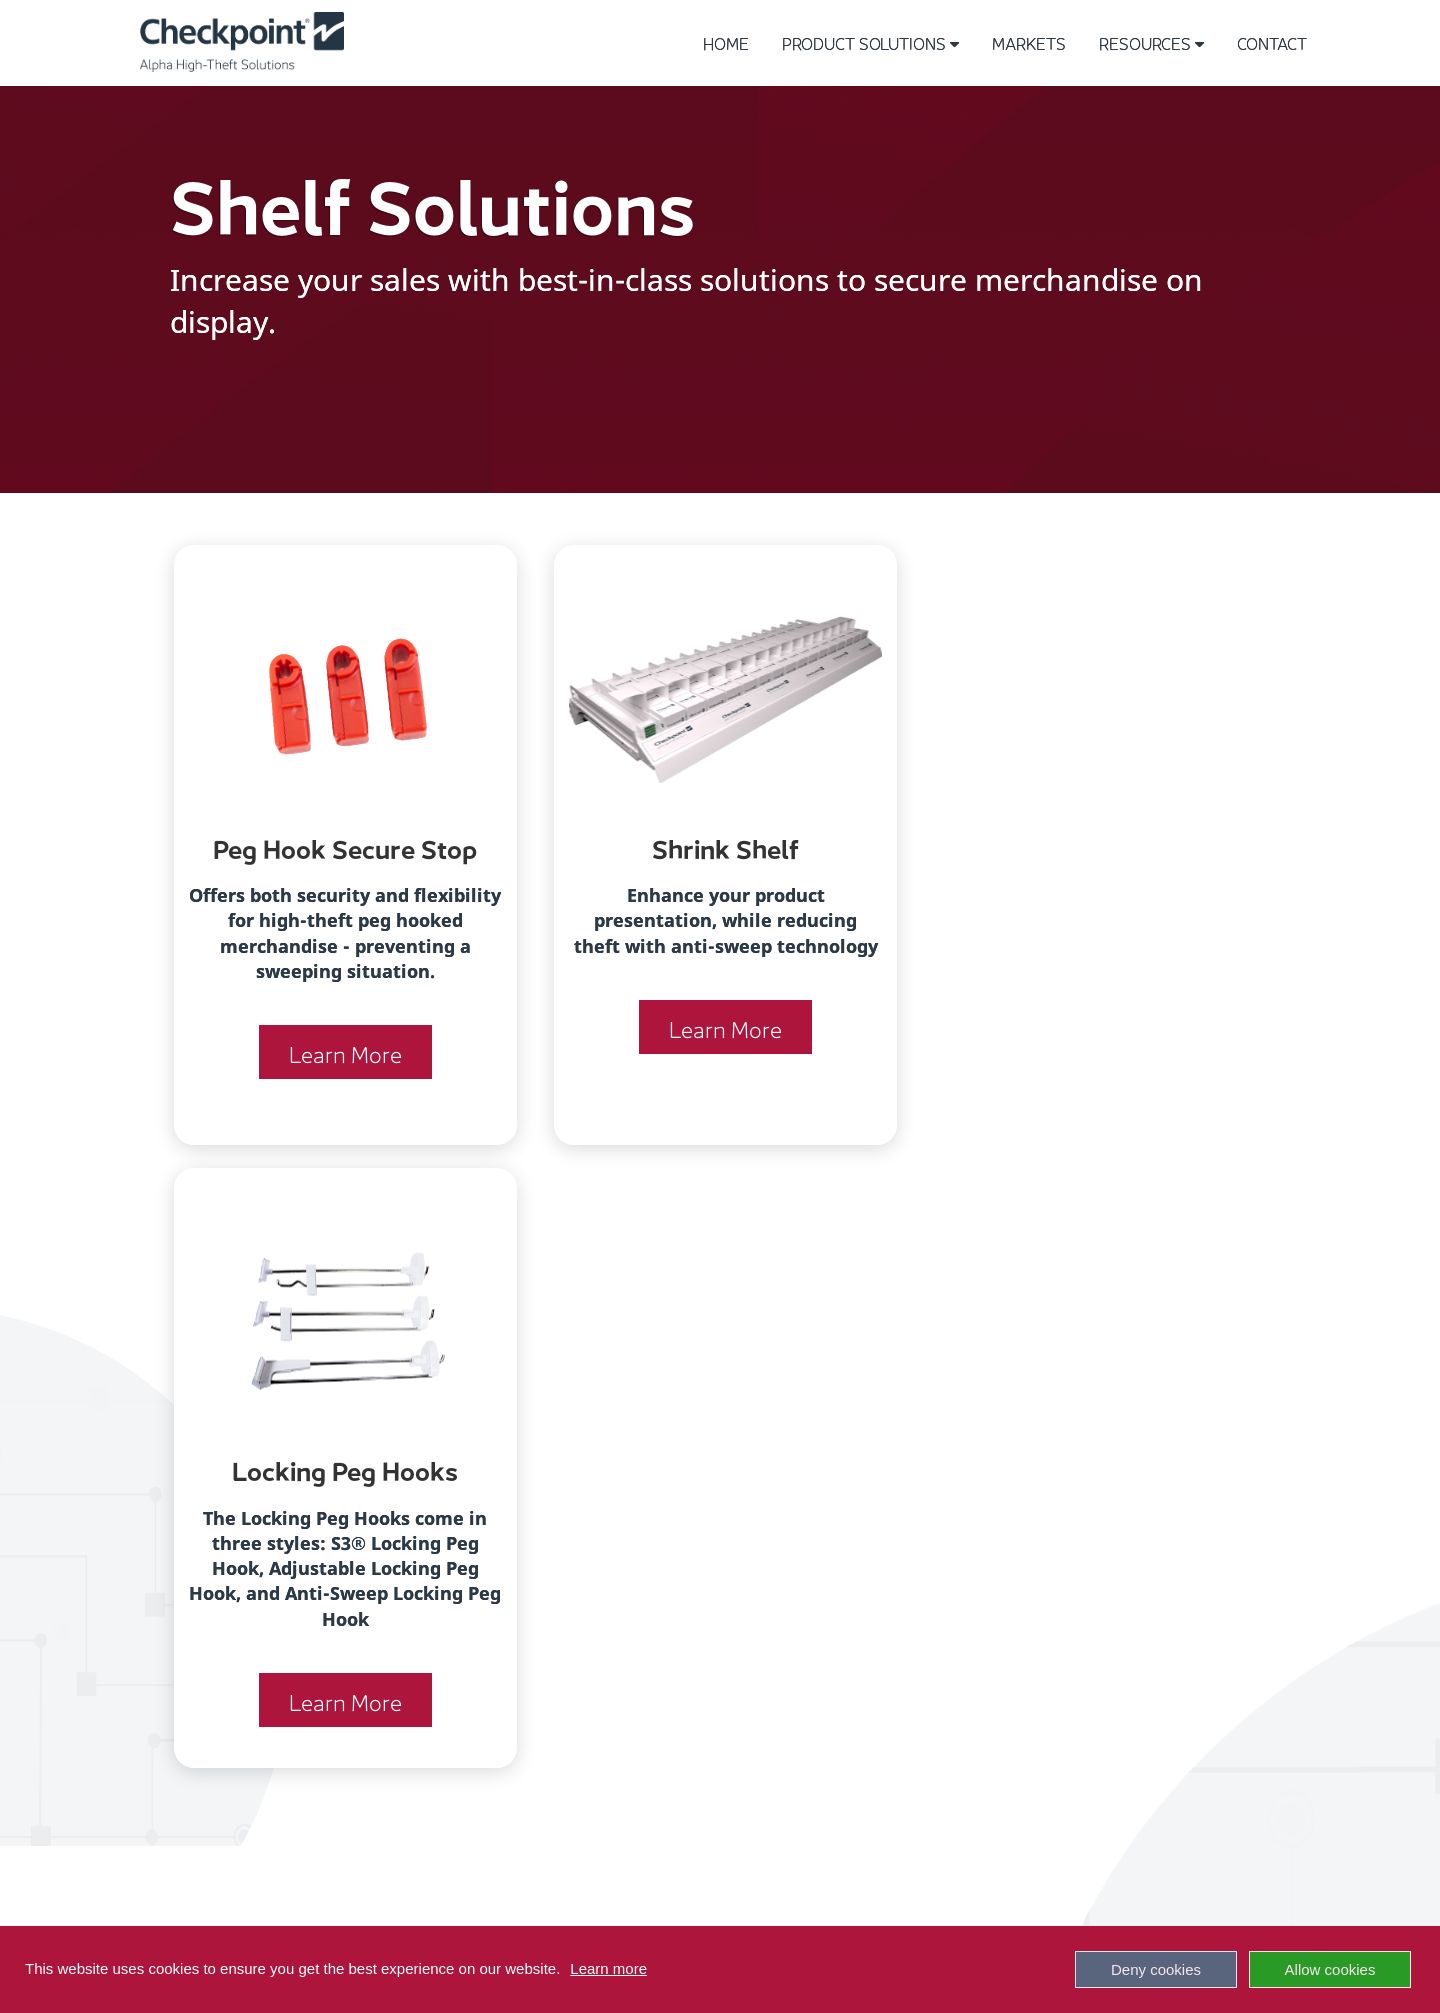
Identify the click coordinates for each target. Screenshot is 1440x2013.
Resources (1151, 42)
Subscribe (1074, 1902)
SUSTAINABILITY (955, 1664)
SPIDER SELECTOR (962, 1618)
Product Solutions (870, 42)
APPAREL (636, 1526)
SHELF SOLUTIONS (374, 1762)
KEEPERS (341, 1578)
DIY (614, 1595)
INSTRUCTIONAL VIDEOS (983, 1572)
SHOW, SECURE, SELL (972, 1595)
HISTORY (927, 1526)
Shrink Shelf (703, 845)
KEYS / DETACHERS (377, 1716)
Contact (1272, 42)
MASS (625, 1572)
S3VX (328, 1693)
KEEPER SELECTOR (965, 1641)
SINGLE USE (350, 1739)
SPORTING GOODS (666, 1641)
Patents (383, 1902)
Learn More (337, 1077)
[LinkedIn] (720, 1809)
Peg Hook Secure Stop (338, 845)
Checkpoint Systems (928, 1902)
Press (447, 1902)
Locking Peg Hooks (1068, 845)
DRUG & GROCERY (666, 1618)
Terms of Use (546, 1902)
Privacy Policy (678, 1902)
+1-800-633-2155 (132, 1530)
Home (726, 42)
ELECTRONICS (653, 1549)
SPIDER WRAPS (362, 1601)
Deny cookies (1156, 1969)
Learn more (608, 1968)
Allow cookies (1330, 1969)
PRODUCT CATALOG (968, 1549)
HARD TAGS (349, 1647)
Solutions (394, 1530)
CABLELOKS (352, 1670)
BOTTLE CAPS (359, 1624)
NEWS (918, 1687)
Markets (1029, 42)
